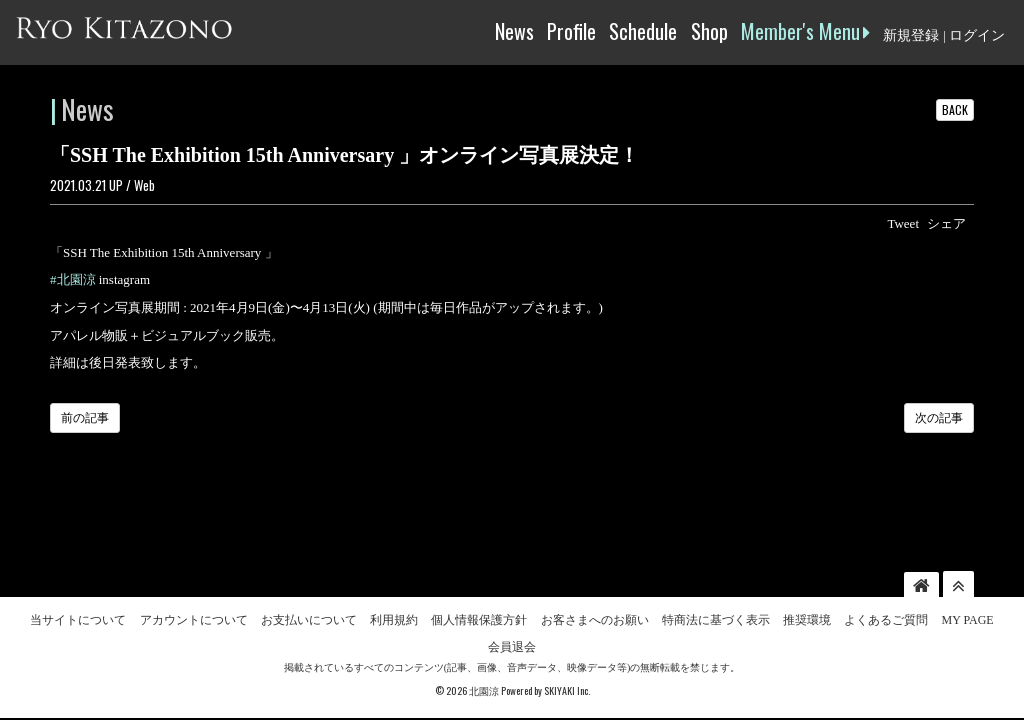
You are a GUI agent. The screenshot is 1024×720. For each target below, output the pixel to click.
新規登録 (911, 35)
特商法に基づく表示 (716, 556)
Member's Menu (805, 31)
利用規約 (394, 556)
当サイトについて (78, 556)
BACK (955, 109)
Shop (709, 31)
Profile (571, 31)
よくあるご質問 (886, 556)
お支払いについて (309, 556)
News (514, 31)
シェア (946, 223)
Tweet (903, 223)
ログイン (977, 35)
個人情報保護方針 (479, 556)
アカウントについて (194, 556)
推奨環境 (807, 556)
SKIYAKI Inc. (567, 626)
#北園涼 (73, 279)
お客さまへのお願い (595, 556)
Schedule (643, 31)
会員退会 (512, 583)
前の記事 (85, 418)
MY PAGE (968, 556)
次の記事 (939, 418)
